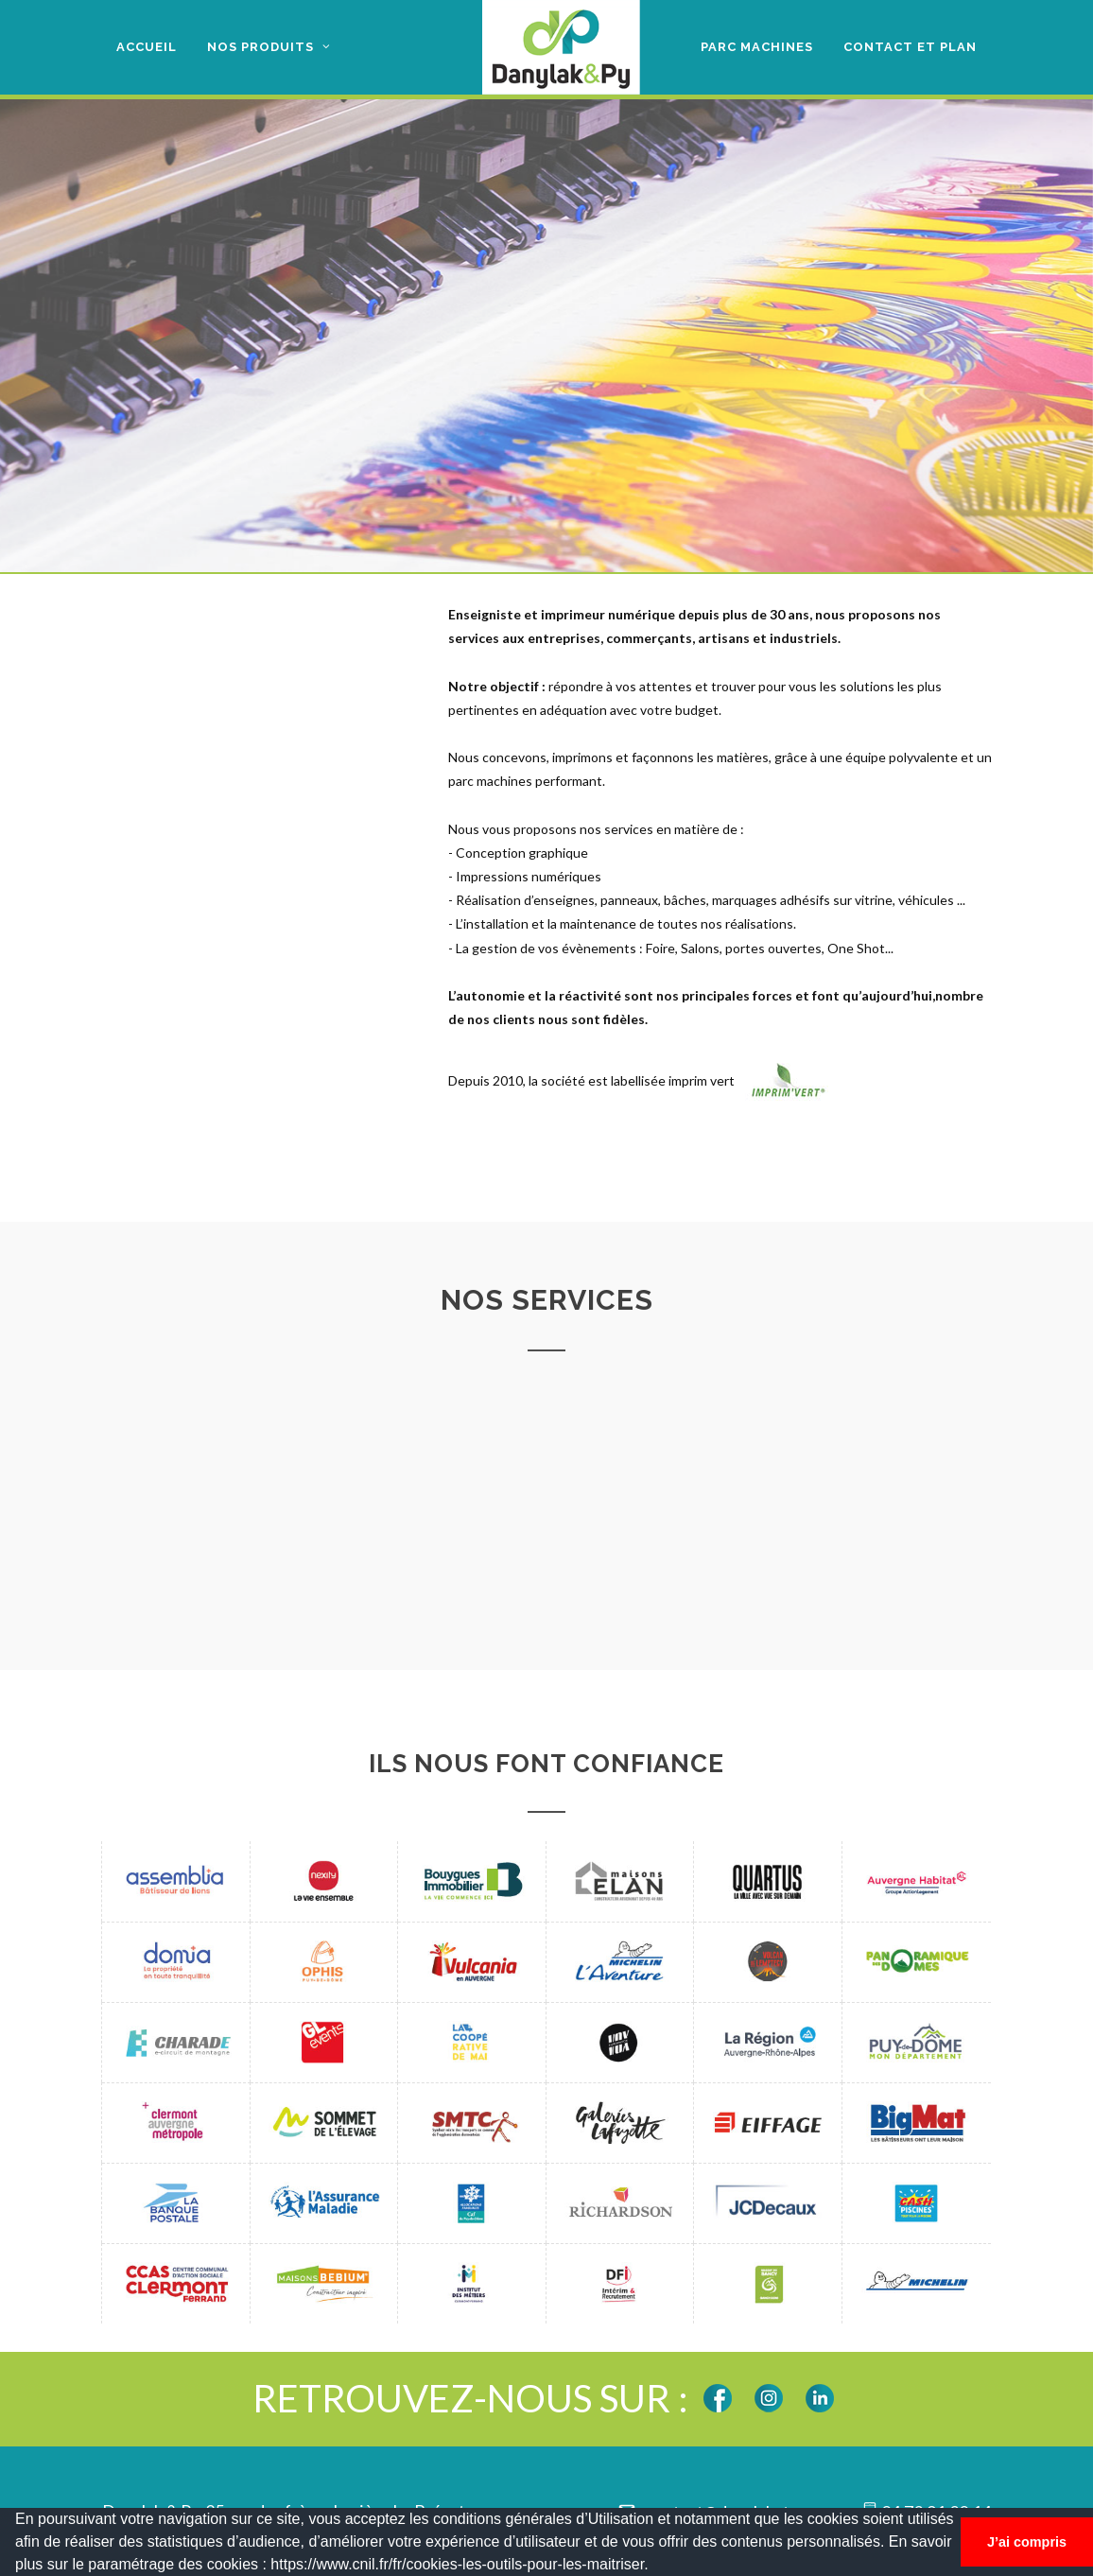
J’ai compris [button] (1027, 2542)
